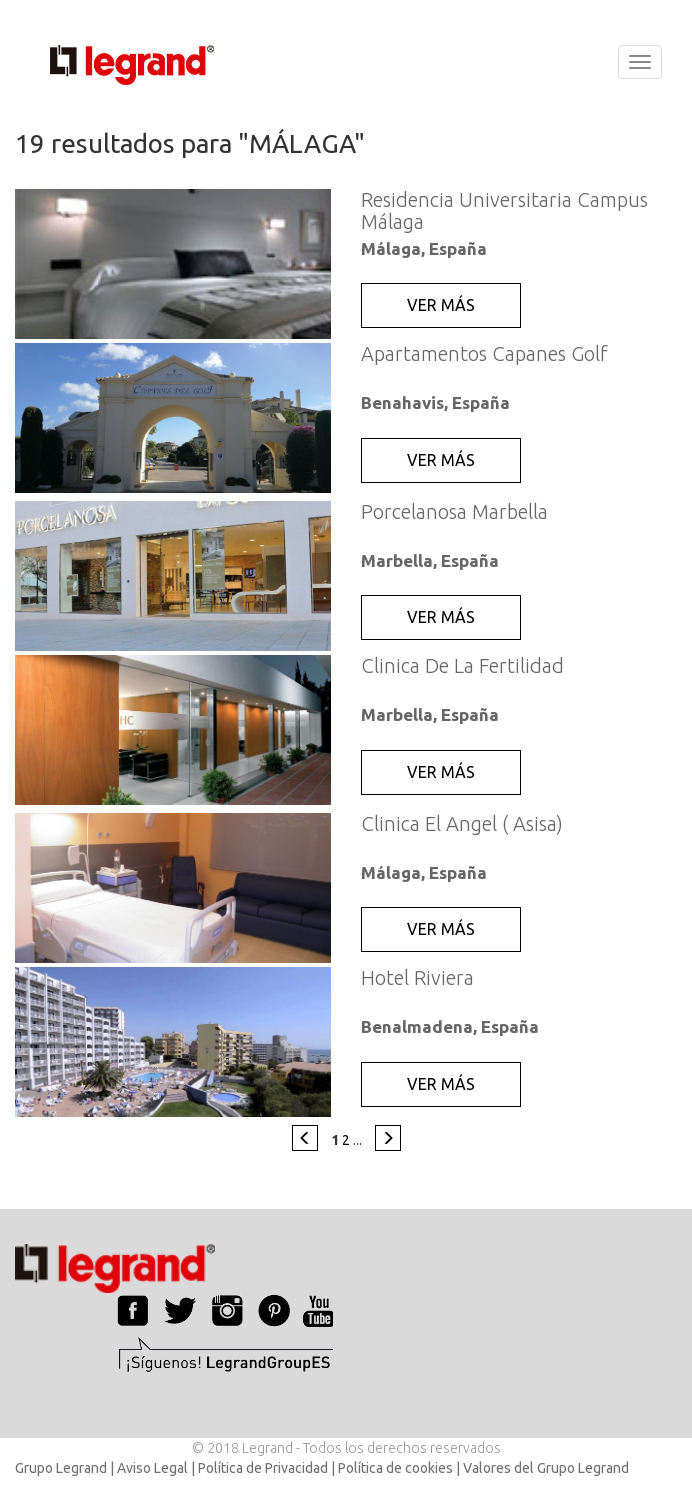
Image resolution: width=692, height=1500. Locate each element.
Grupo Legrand (61, 1468)
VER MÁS (441, 305)
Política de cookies (395, 1468)
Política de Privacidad (263, 1468)
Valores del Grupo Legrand (546, 1468)
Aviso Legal (152, 1468)
